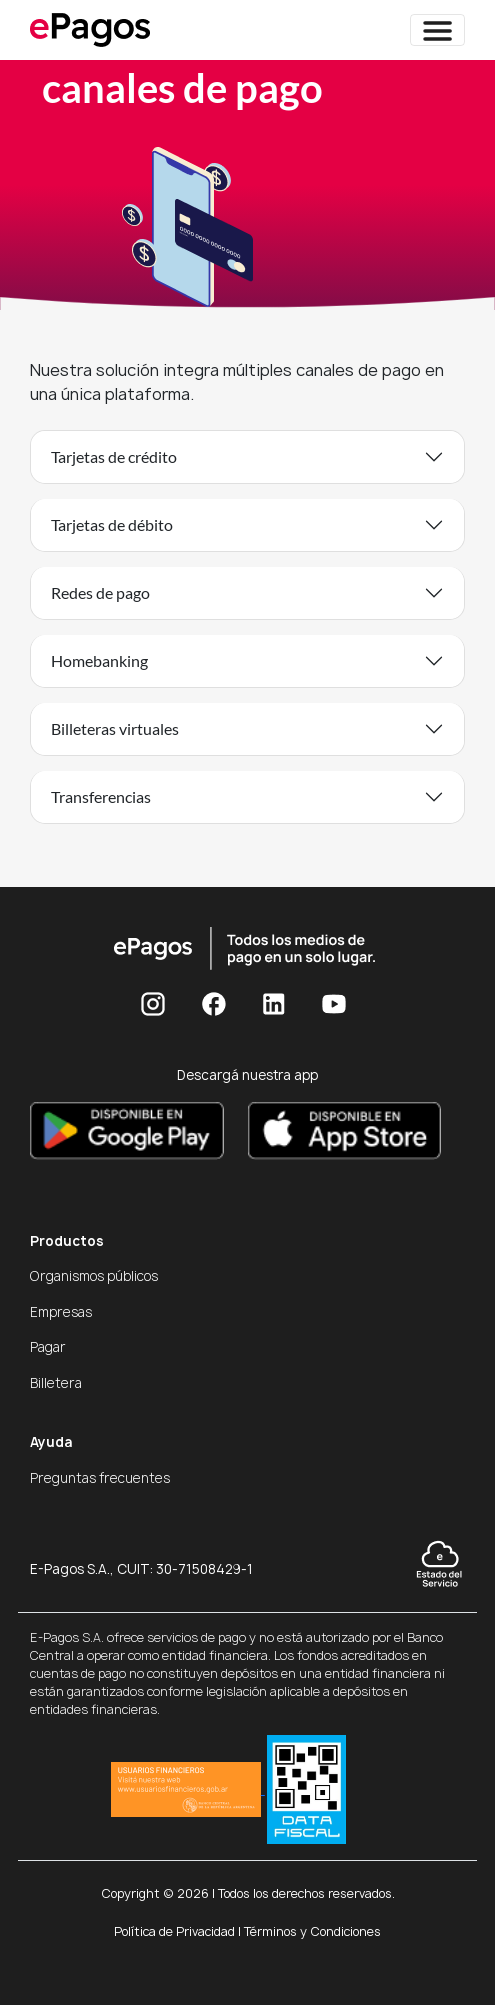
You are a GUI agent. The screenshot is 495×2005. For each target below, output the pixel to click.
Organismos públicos (94, 1276)
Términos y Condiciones (312, 1931)
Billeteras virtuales (115, 728)
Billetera (56, 1383)
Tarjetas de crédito (114, 456)
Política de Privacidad (174, 1931)
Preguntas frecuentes (100, 1478)
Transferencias (101, 796)
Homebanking (99, 660)
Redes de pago (100, 592)
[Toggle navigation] (437, 29)
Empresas (61, 1312)
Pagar (48, 1347)
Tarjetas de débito (112, 524)
